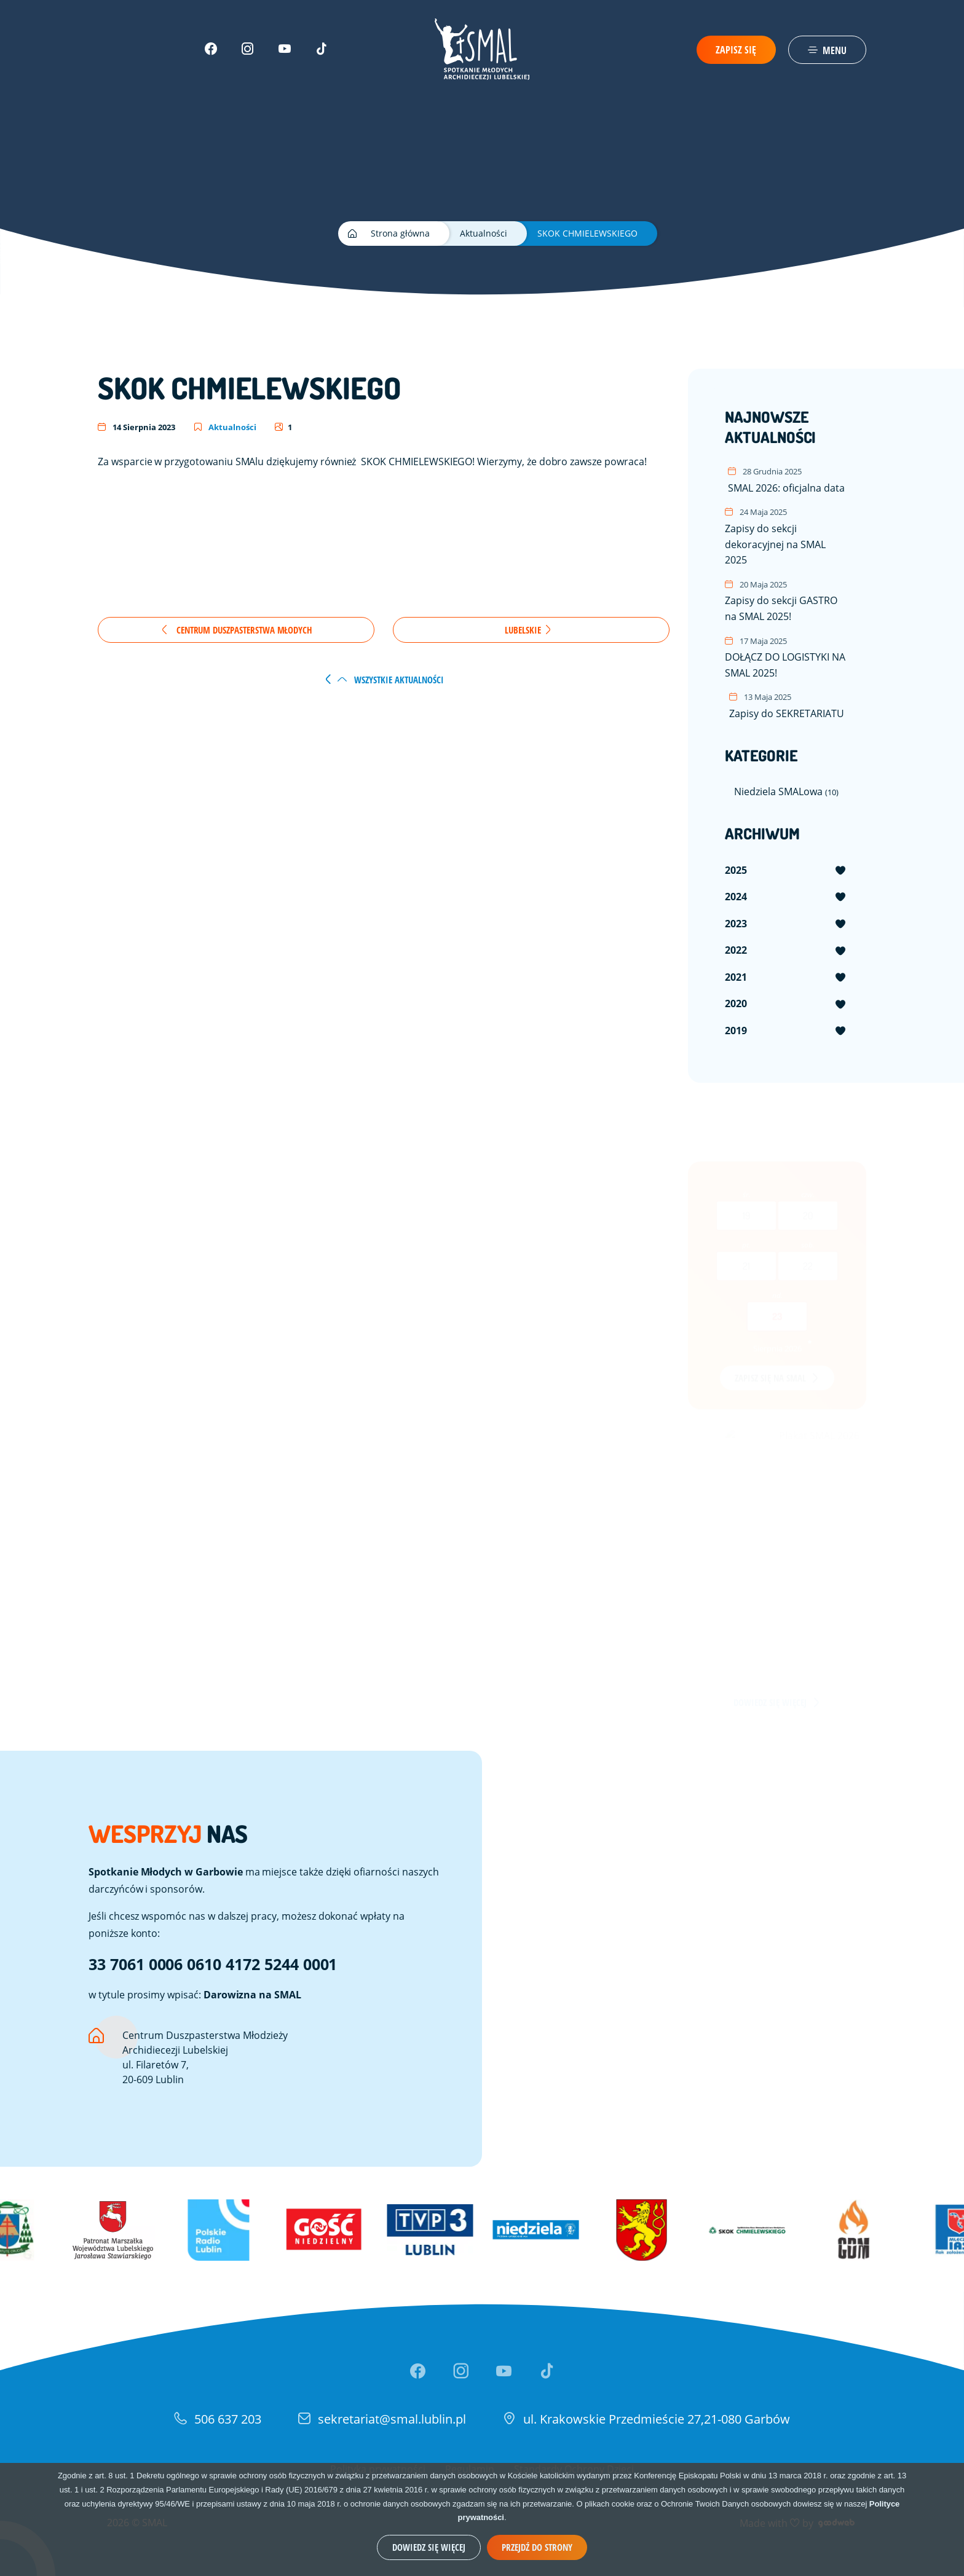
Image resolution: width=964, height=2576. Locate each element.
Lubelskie (528, 630)
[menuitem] (786, 870)
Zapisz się (736, 50)
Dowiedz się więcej (428, 2547)
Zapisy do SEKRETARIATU (786, 705)
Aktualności (225, 427)
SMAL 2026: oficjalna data (786, 479)
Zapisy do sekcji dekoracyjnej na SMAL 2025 (786, 536)
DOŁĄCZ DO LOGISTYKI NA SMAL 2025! (786, 657)
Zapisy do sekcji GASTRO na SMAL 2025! (786, 600)
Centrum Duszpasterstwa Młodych (236, 630)
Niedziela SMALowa (786, 791)
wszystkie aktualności (391, 679)
